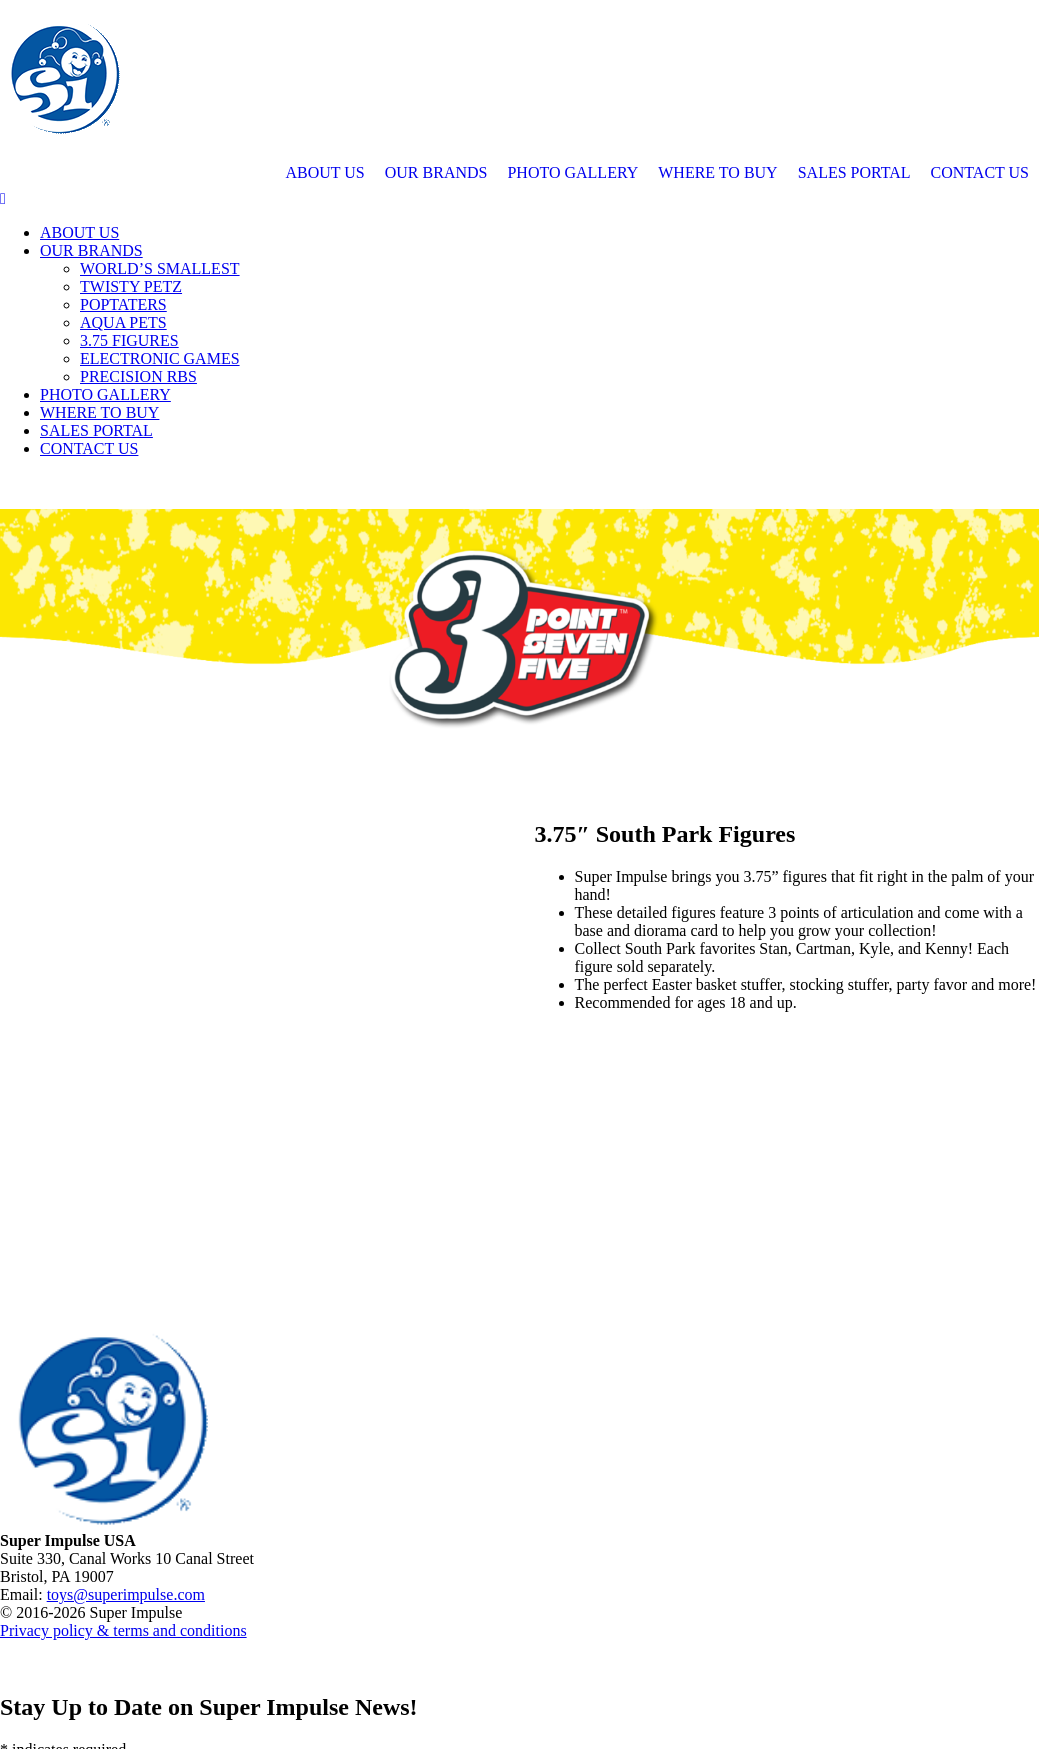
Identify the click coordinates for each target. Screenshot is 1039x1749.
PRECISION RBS (138, 376)
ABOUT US (324, 172)
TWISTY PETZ (131, 286)
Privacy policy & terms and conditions (123, 1630)
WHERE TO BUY (717, 172)
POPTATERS (123, 304)
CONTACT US (980, 172)
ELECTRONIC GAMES (160, 358)
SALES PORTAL (854, 172)
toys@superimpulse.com (126, 1594)
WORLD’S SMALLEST (160, 268)
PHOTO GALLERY (572, 172)
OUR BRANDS (436, 172)
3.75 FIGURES (129, 340)
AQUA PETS (123, 322)
